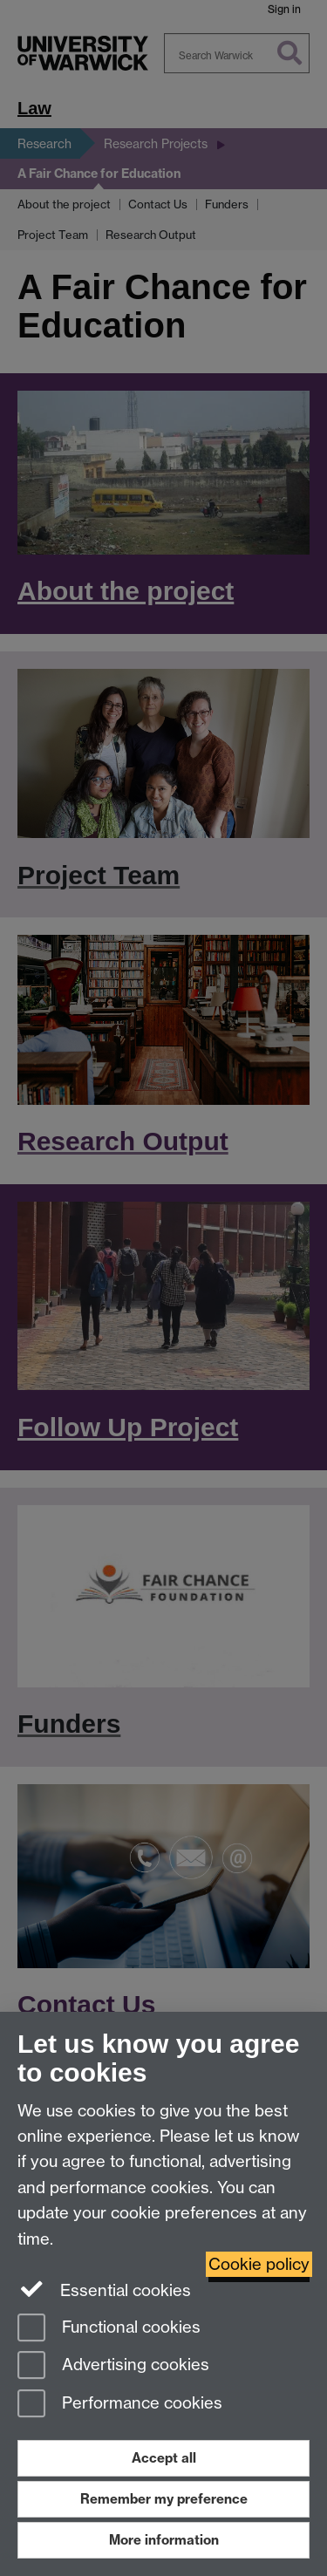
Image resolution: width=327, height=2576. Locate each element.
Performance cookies (119, 2405)
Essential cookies (104, 2289)
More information (164, 2540)
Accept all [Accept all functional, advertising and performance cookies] (164, 2458)
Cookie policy (259, 2264)
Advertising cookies (113, 2366)
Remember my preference (164, 2499)
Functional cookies (109, 2329)
